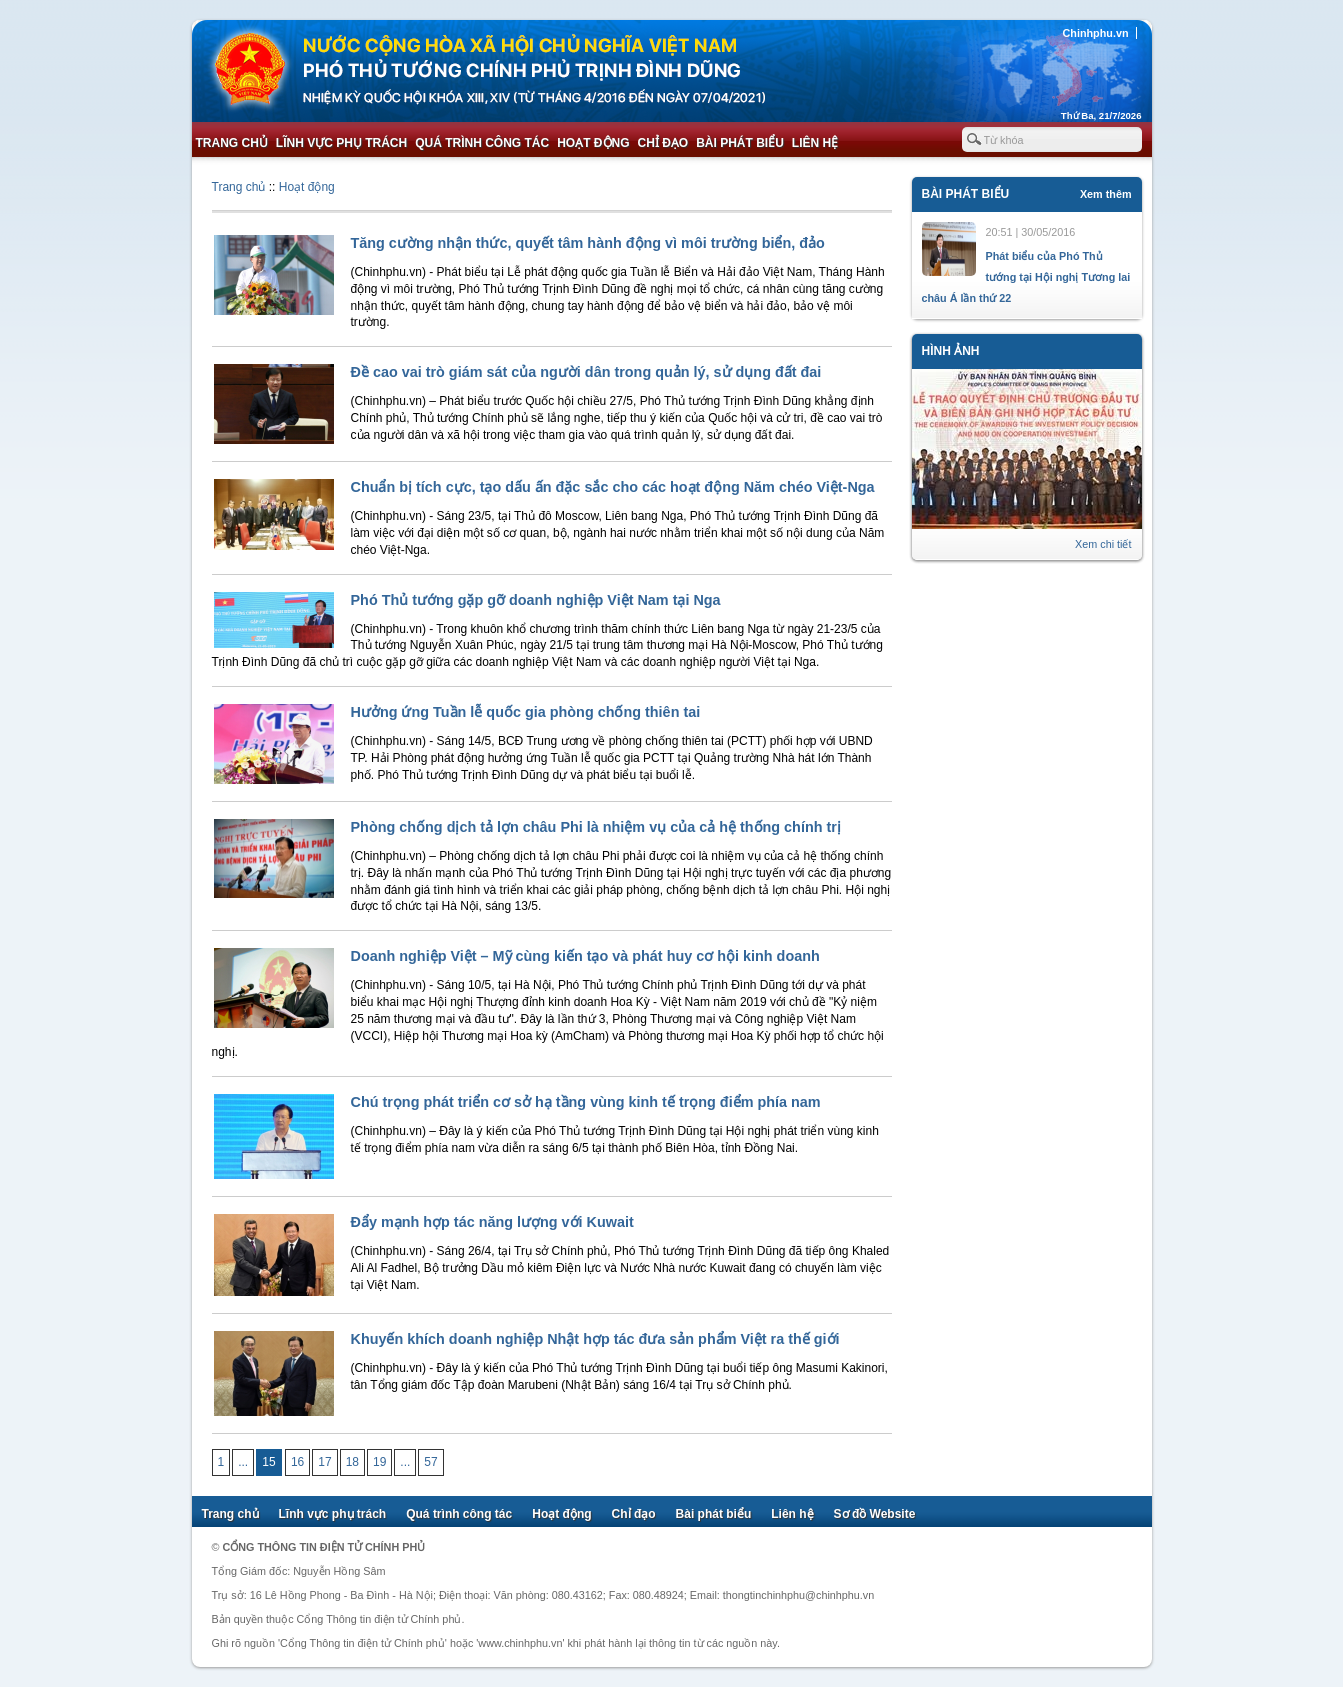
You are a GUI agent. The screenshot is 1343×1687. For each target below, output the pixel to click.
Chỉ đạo (663, 143)
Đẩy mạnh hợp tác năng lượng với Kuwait (492, 1222)
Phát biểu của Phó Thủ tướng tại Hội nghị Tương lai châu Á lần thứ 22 (1026, 277)
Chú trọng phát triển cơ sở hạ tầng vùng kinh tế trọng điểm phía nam (586, 1102)
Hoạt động (593, 143)
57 (430, 1462)
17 (324, 1462)
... (243, 1462)
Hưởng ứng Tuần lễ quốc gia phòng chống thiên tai (526, 712)
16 (297, 1462)
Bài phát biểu (740, 143)
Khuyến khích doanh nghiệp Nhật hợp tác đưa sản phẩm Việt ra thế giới (595, 1339)
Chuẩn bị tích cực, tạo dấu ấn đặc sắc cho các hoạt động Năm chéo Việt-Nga (613, 487)
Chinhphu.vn (1096, 33)
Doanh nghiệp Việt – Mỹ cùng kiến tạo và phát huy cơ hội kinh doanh (585, 956)
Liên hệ (815, 143)
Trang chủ (232, 143)
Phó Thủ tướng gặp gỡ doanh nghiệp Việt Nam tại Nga (536, 600)
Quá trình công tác (482, 143)
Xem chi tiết (1103, 544)
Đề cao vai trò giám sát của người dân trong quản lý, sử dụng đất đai (586, 372)
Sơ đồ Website (875, 1514)
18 (352, 1462)
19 (379, 1462)
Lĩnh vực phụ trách (341, 143)
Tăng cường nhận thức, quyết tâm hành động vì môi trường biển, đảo (588, 243)
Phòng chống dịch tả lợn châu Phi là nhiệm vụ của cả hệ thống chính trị (596, 827)
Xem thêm (1106, 194)
